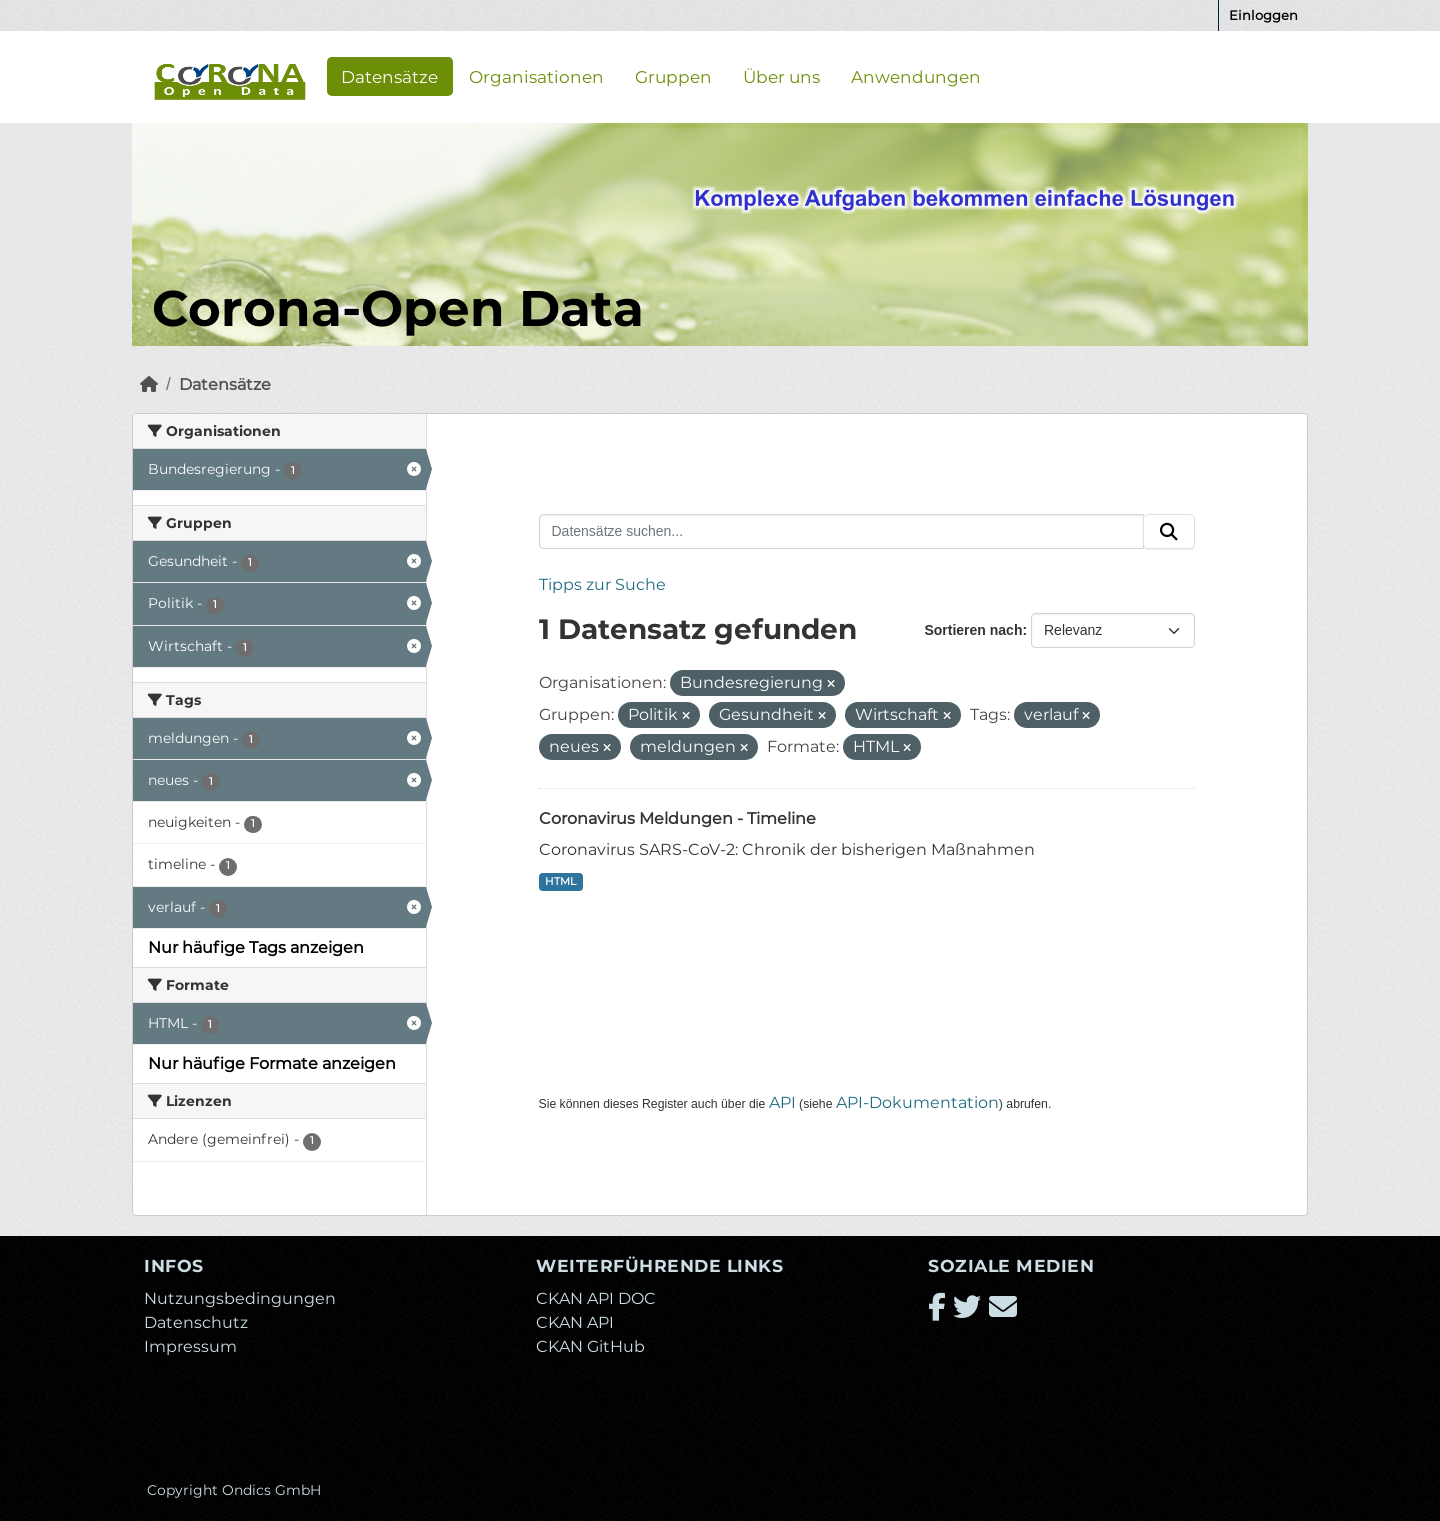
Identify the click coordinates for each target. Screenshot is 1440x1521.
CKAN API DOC (596, 1298)
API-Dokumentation (917, 1102)
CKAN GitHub (590, 1346)
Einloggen (1263, 15)
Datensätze (389, 76)
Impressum (190, 1346)
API (782, 1102)
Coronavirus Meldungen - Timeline (677, 818)
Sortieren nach (973, 630)
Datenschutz (196, 1322)
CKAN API (575, 1322)
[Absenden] (1169, 532)
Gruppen (673, 76)
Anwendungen (916, 76)
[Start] (149, 384)
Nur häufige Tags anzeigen (256, 947)
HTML (560, 881)
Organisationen (536, 76)
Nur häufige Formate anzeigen (272, 1063)
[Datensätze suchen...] (842, 532)
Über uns (781, 76)
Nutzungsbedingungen (240, 1298)
